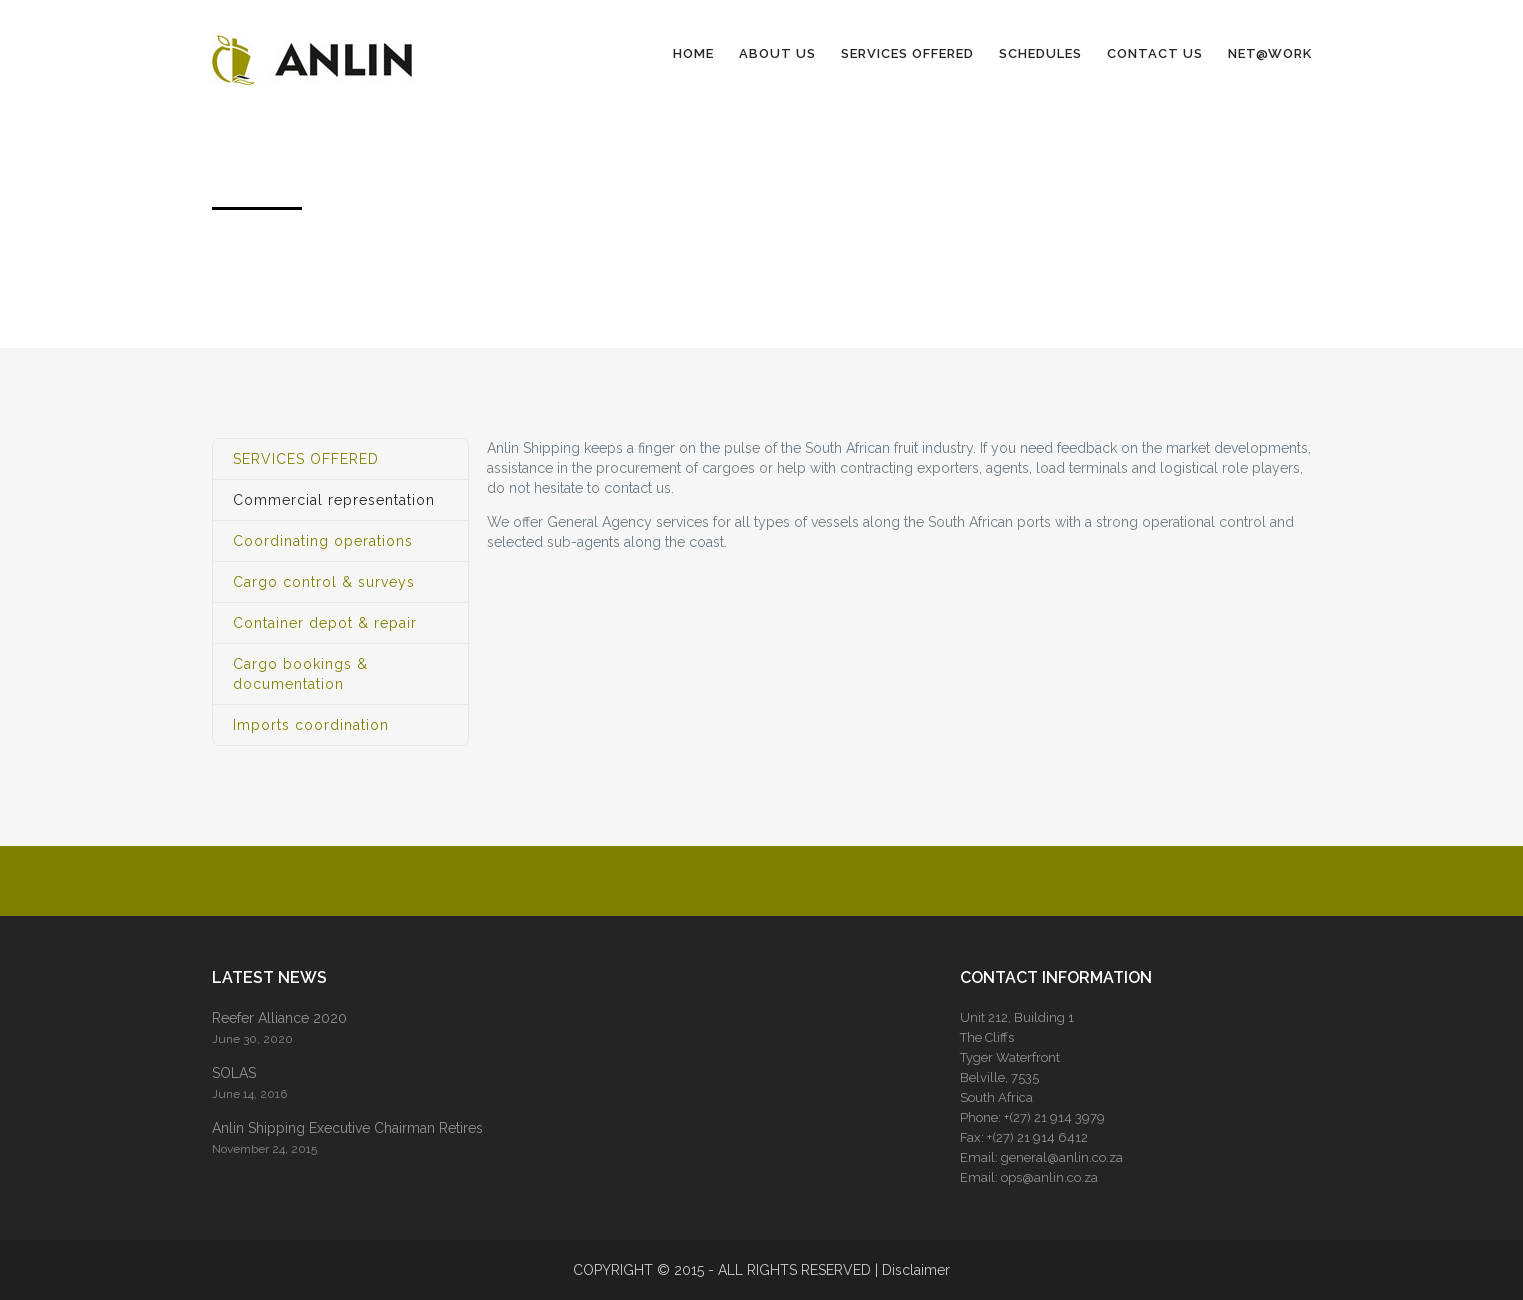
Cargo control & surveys (324, 582)
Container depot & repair (325, 623)
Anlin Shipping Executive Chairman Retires (347, 1128)
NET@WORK (1270, 53)
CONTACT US (1155, 53)
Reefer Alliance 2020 (279, 1018)
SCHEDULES (1040, 53)
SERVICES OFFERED (907, 53)
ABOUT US (777, 53)
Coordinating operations (323, 541)
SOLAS (234, 1073)
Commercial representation (334, 500)
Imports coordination (311, 725)
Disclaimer (916, 1270)
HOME (693, 53)
